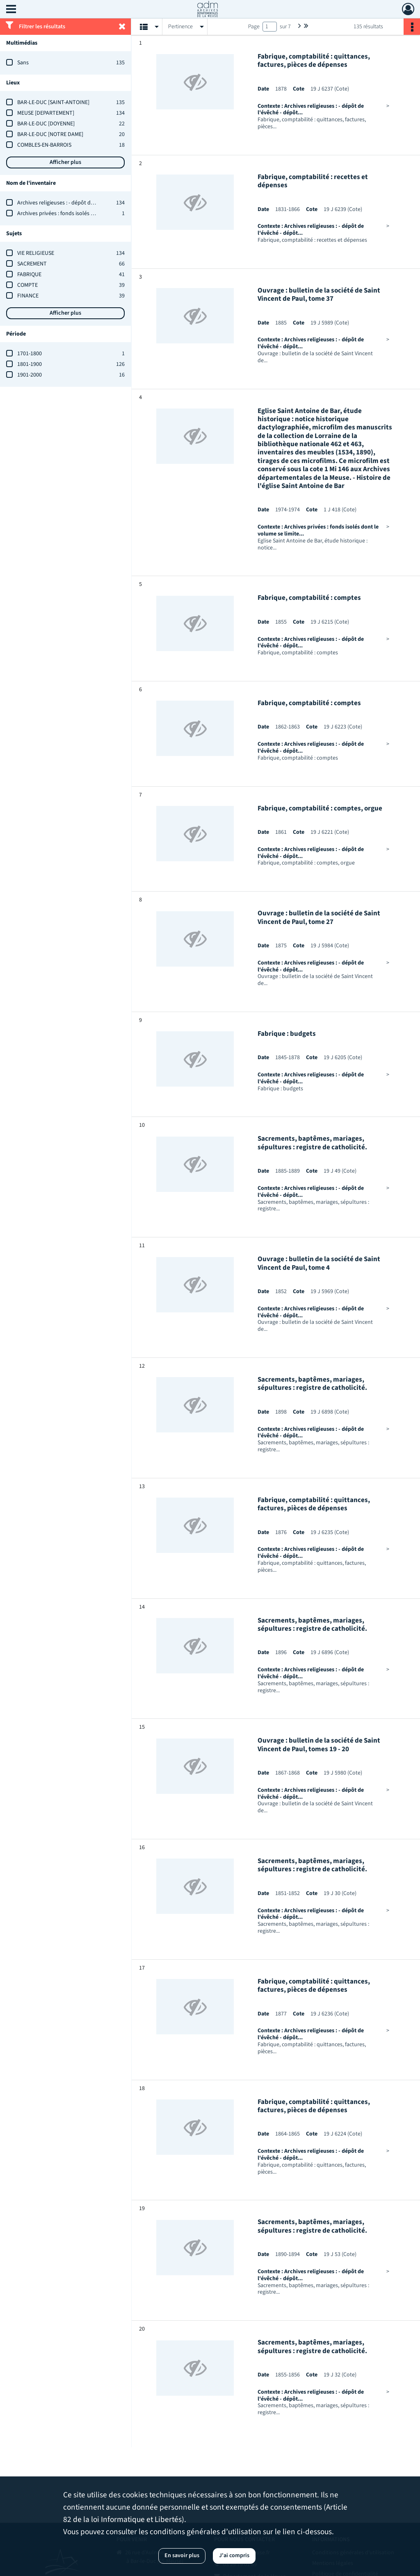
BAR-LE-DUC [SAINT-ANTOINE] (53, 102)
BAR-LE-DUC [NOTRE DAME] (50, 134)
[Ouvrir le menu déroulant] (11, 10)
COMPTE (27, 285)
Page (254, 27)
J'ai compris (234, 2555)
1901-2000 (29, 375)
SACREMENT (32, 264)
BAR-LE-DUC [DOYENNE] (46, 124)
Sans (23, 63)
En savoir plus (181, 2555)
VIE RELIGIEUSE (35, 253)
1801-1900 (29, 364)
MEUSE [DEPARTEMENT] (45, 113)
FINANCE (28, 296)
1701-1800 (29, 354)
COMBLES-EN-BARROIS (44, 145)
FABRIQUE (29, 274)
